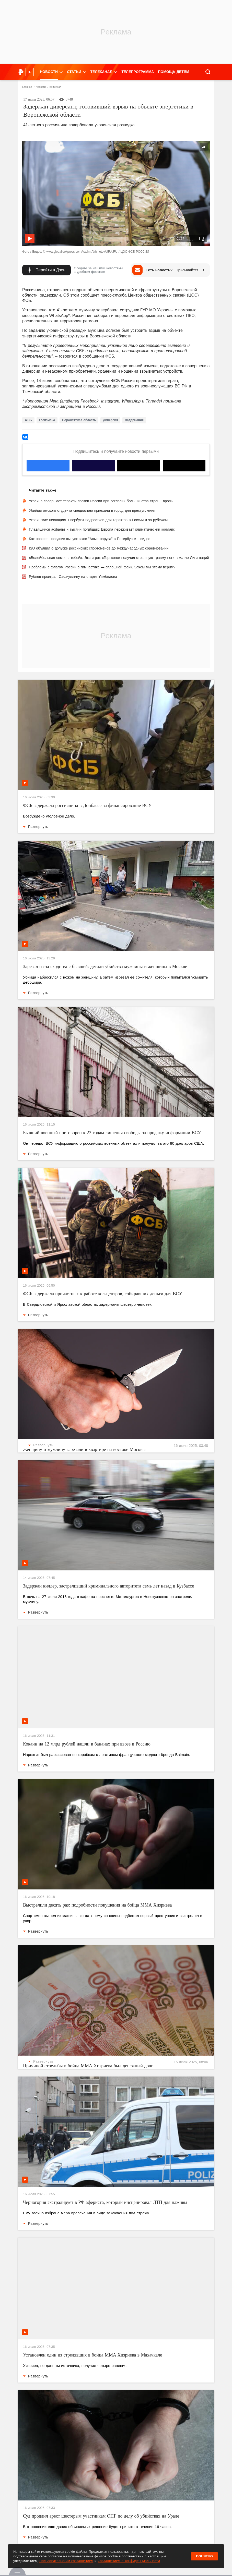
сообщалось (66, 381)
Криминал (55, 87)
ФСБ (28, 420)
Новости (41, 87)
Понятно (204, 2556)
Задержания (134, 420)
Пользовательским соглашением (66, 2560)
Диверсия (110, 420)
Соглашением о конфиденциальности (129, 2560)
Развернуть (35, 827)
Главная (27, 87)
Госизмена (47, 420)
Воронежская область (79, 420)
